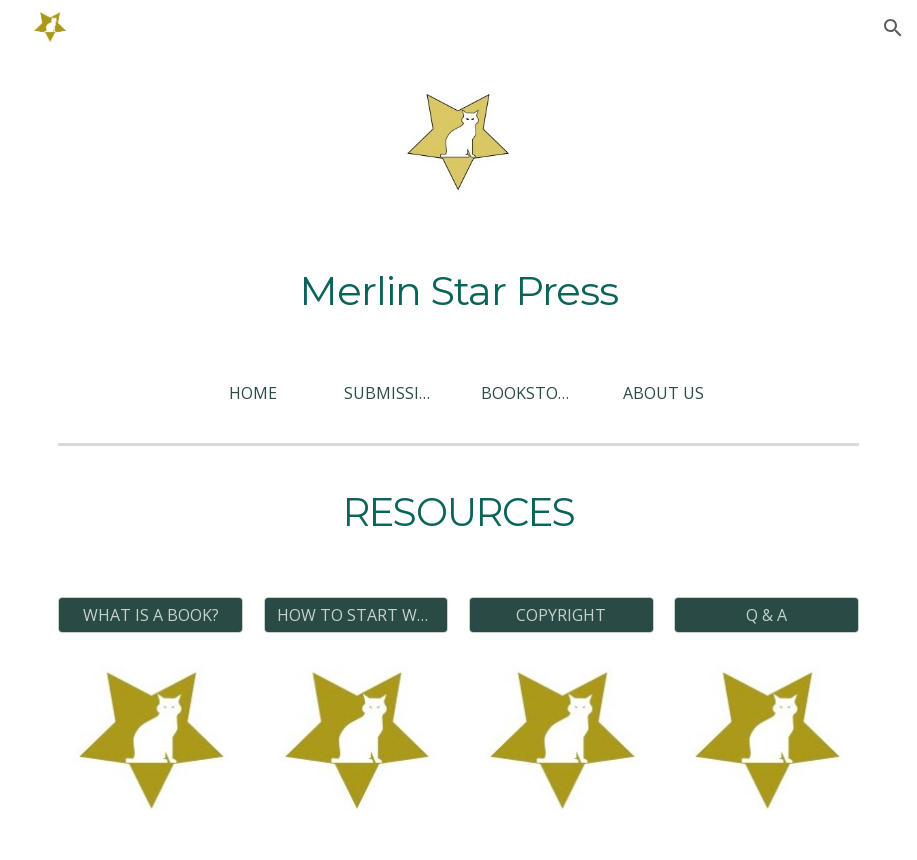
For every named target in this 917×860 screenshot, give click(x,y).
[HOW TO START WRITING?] (356, 615)
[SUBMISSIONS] (390, 393)
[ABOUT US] (664, 393)
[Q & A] (766, 615)
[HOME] (253, 393)
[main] (458, 291)
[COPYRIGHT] (561, 615)
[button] (893, 28)
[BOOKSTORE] (527, 393)
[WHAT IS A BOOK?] (150, 615)
